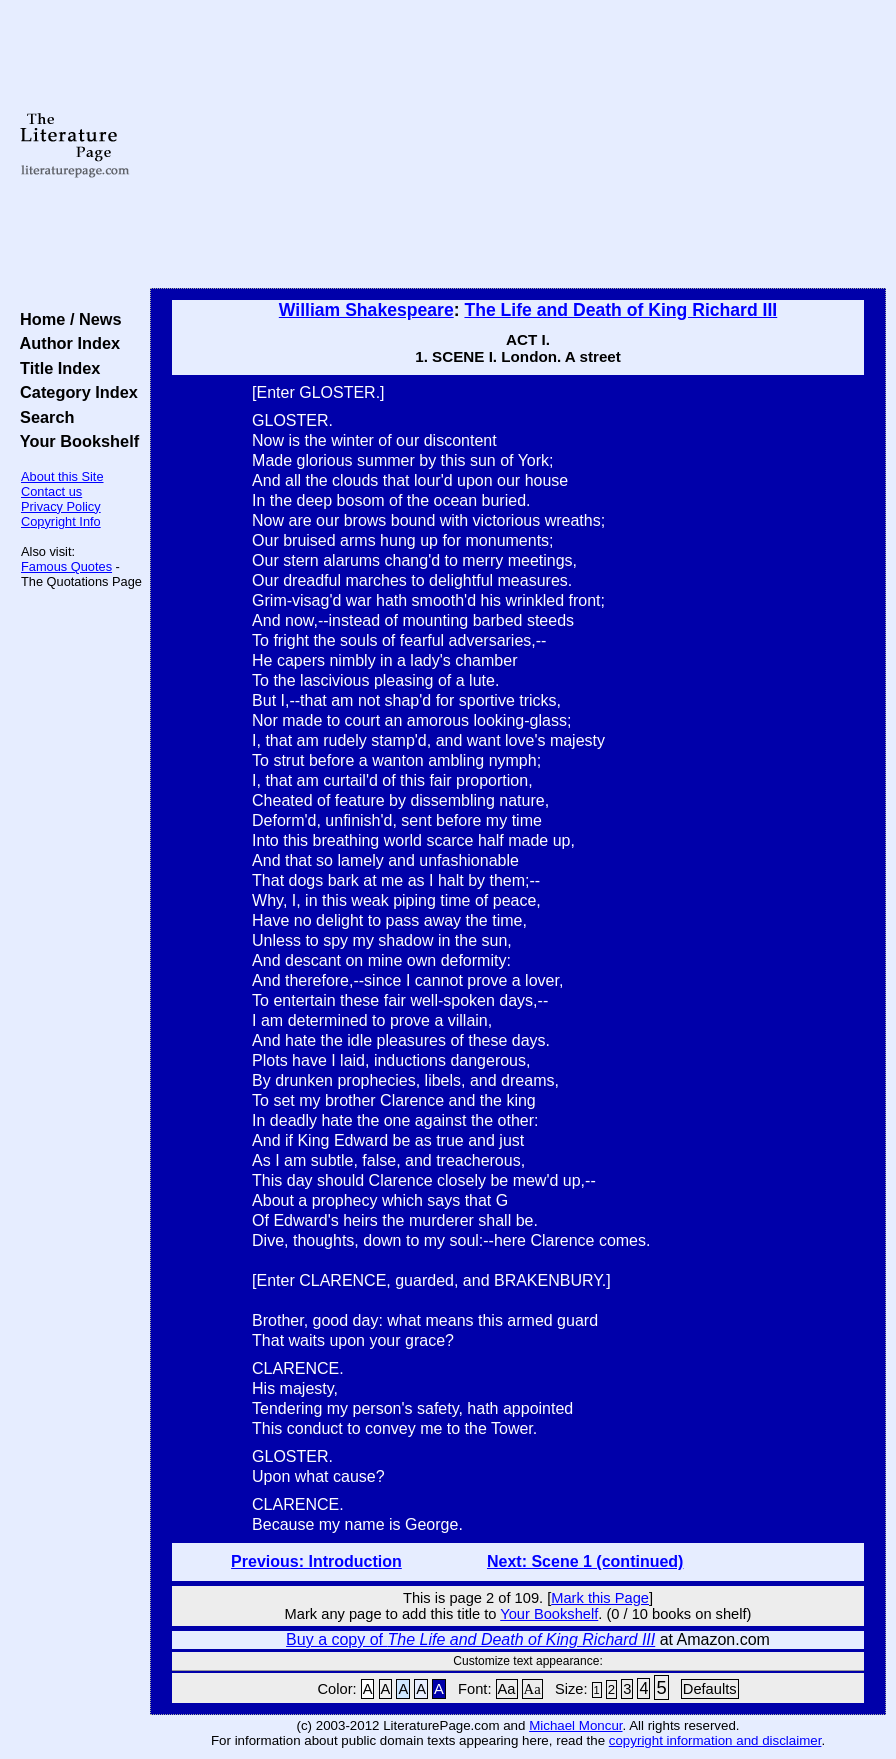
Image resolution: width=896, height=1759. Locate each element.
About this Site (62, 476)
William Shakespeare (366, 310)
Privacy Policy (61, 506)
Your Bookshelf (75, 441)
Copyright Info (61, 521)
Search (42, 417)
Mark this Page (600, 1598)
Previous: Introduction (316, 1561)
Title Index (55, 368)
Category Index (74, 392)
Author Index (65, 343)
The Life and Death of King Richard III (620, 310)
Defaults (710, 1689)
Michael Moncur (575, 1725)
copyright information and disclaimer (715, 1740)
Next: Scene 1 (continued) (585, 1561)
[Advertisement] (518, 145)
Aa (507, 1689)
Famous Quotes (66, 566)
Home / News (66, 319)
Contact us (51, 491)
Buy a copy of (470, 1639)
